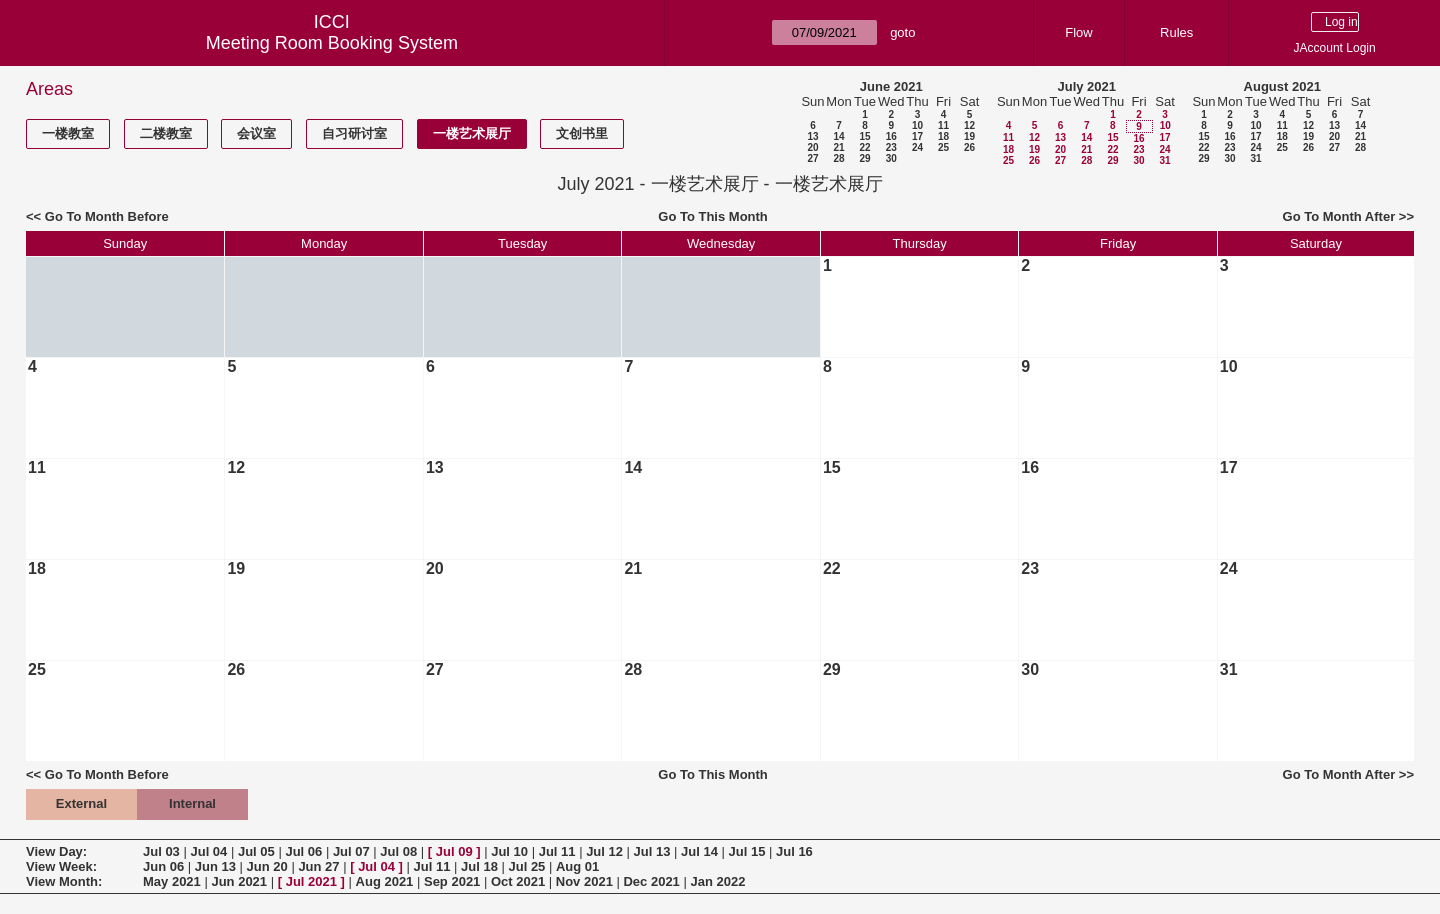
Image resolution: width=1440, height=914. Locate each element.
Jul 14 (699, 851)
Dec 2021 (651, 881)
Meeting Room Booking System (332, 43)
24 (917, 147)
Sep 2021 (452, 881)
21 (838, 147)
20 (812, 147)
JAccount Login (1335, 48)
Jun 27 (318, 866)
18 (943, 136)
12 (969, 125)
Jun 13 (215, 866)
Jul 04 (208, 851)
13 (812, 136)
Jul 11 (557, 851)
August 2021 (1282, 86)
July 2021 (1086, 86)
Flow (1078, 32)
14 (838, 136)
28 (838, 158)
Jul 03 (161, 851)
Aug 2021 (385, 881)
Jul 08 (398, 851)
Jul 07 (351, 851)
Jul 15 (747, 851)
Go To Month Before (107, 216)
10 (917, 125)
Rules (1176, 32)
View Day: (56, 851)
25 (943, 147)
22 (864, 147)
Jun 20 (267, 866)
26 (969, 147)
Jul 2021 (311, 881)
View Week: (61, 866)
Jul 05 (256, 851)
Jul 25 (527, 866)
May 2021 (172, 881)
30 (891, 158)
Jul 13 (652, 851)
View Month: (64, 881)
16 (891, 136)
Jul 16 (794, 851)
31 (1164, 160)
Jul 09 (454, 851)
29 (864, 158)
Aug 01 (577, 866)
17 (917, 136)
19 (969, 136)
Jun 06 (163, 866)
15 (864, 136)
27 (812, 158)
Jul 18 (479, 866)
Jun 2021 (239, 881)
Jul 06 (303, 851)
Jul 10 (509, 851)
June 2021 (891, 86)
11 (943, 125)
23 (891, 147)
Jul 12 (604, 851)
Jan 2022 (717, 881)
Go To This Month (713, 216)
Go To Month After (1339, 216)
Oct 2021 (518, 881)
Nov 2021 (584, 881)
